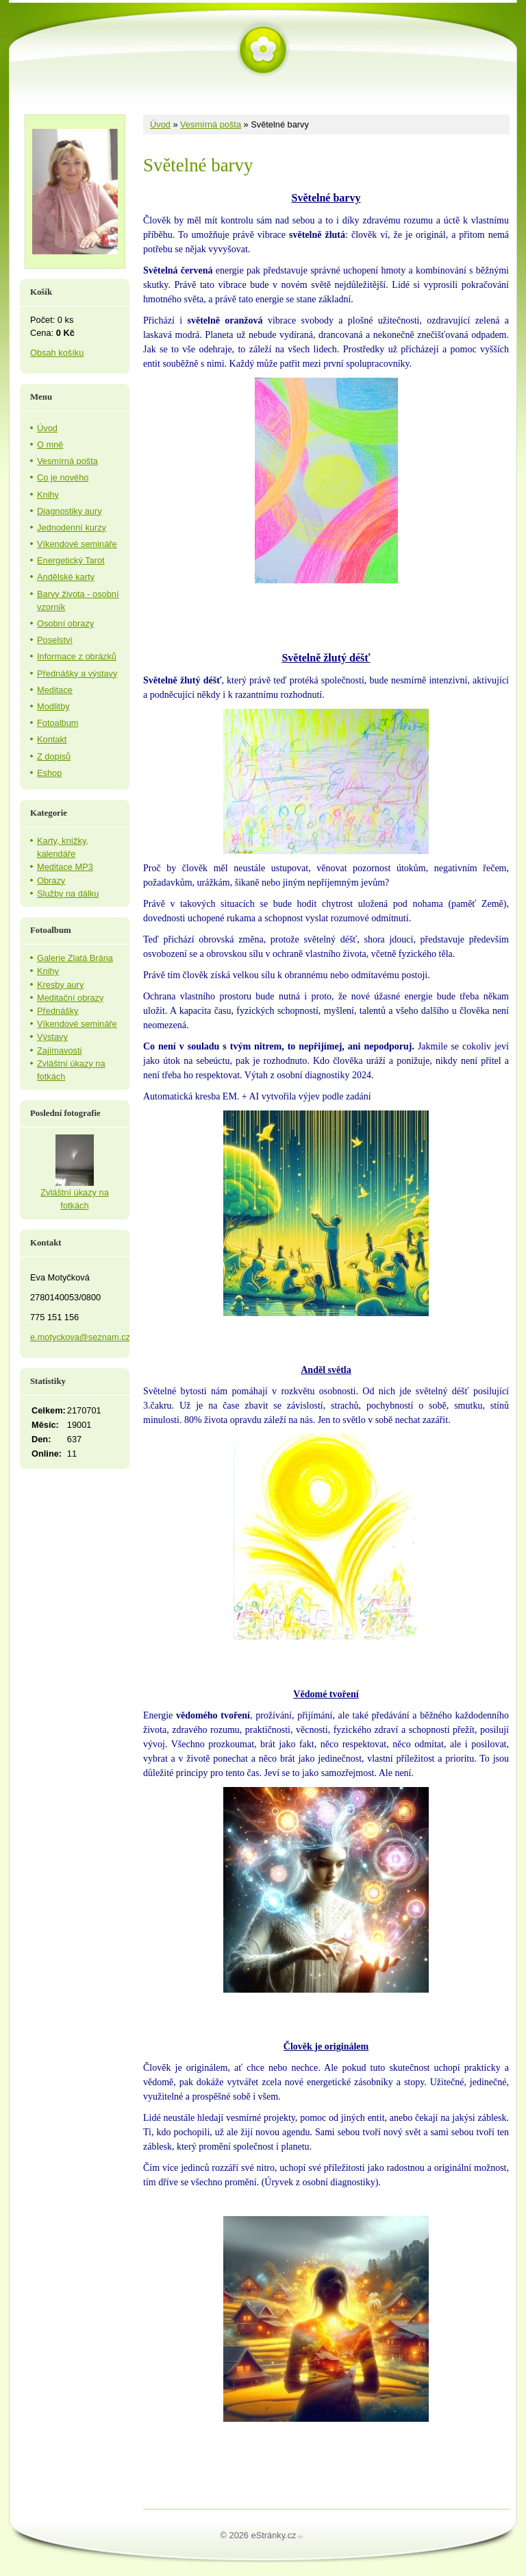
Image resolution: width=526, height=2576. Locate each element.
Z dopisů (54, 756)
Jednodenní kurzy (71, 527)
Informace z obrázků (76, 656)
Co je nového (62, 477)
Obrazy (51, 880)
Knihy (48, 494)
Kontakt (51, 739)
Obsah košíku (57, 353)
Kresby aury (60, 985)
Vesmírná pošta (210, 124)
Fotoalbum (57, 723)
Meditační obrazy (70, 998)
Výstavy (52, 1037)
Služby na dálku (68, 893)
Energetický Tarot (71, 560)
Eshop (49, 773)
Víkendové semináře (77, 544)
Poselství (55, 640)
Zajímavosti (59, 1050)
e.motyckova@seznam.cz (80, 1337)
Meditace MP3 (65, 867)
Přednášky (57, 1011)
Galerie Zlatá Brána (75, 958)
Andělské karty (66, 577)
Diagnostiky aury (69, 511)
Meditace (55, 690)
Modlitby (53, 706)
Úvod (160, 124)
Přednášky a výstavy (77, 673)
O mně (50, 444)
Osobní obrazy (65, 623)
